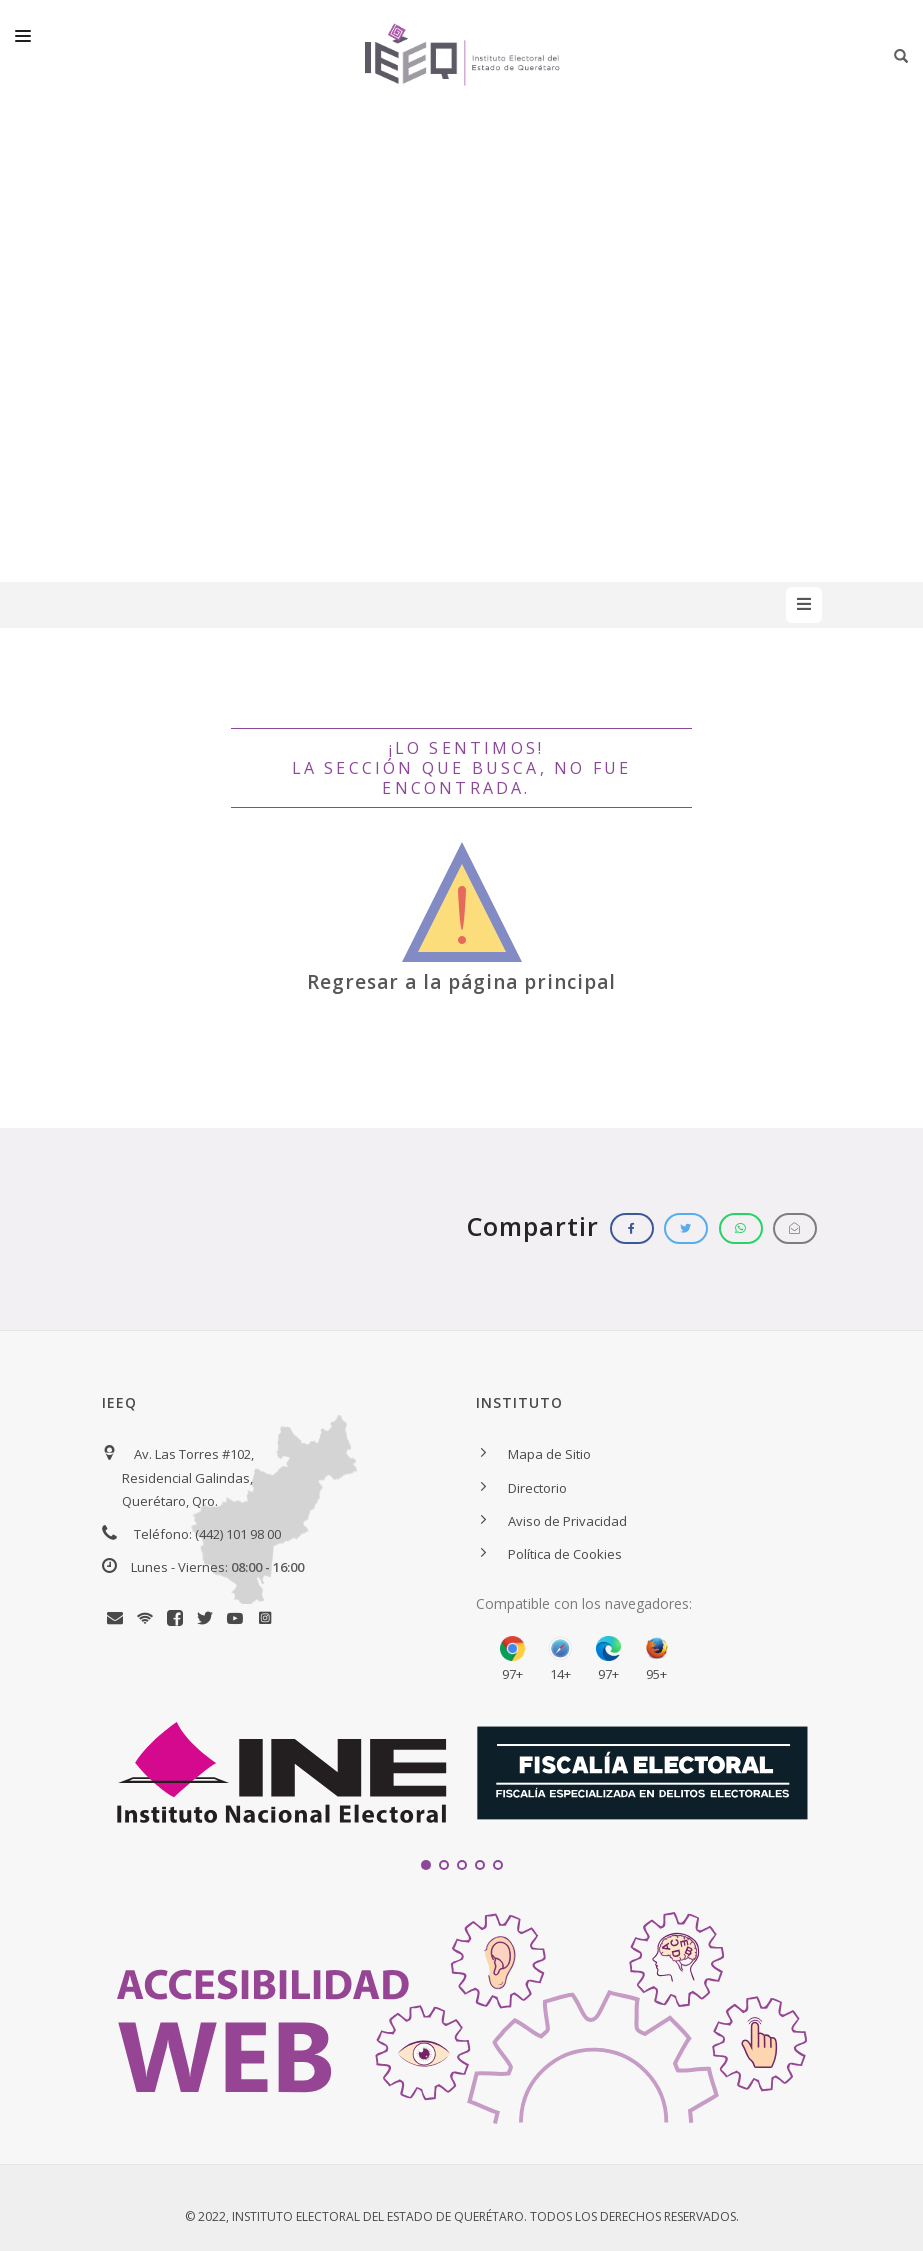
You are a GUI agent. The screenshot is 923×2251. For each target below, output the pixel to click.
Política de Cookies (565, 1554)
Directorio (537, 1488)
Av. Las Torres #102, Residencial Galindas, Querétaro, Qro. (188, 1477)
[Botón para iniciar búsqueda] (901, 56)
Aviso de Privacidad (567, 1521)
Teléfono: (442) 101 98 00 (207, 1534)
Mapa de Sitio (549, 1454)
